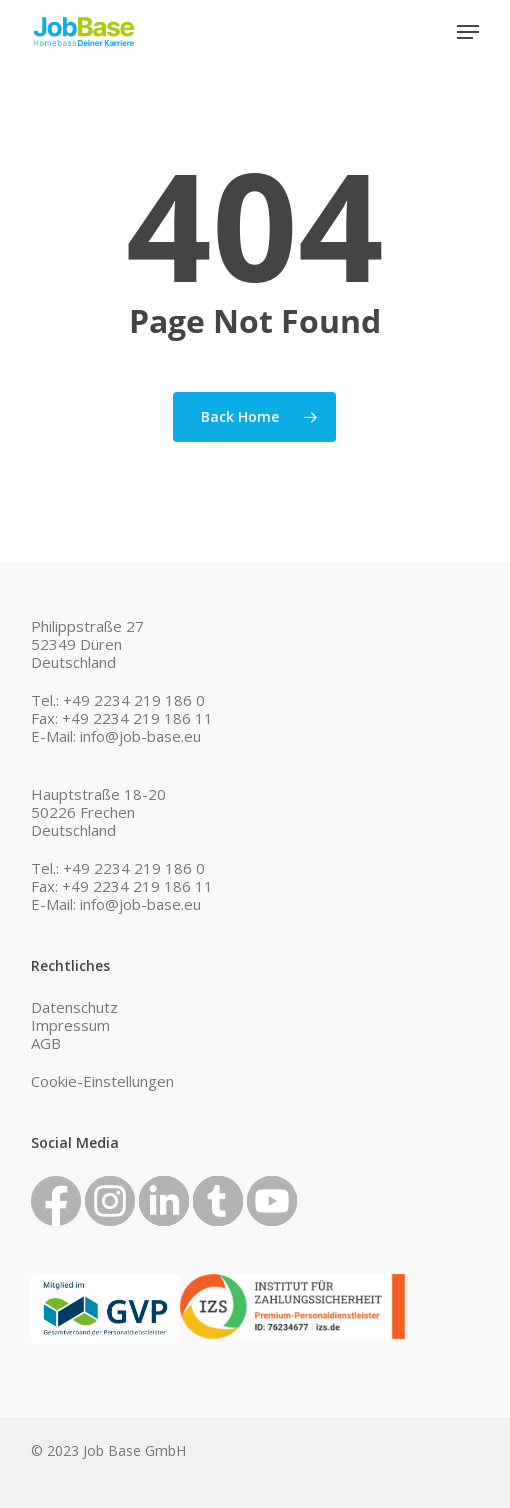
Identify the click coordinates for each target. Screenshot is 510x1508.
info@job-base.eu (140, 736)
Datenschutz (74, 1007)
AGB (46, 1043)
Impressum (70, 1025)
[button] (468, 32)
